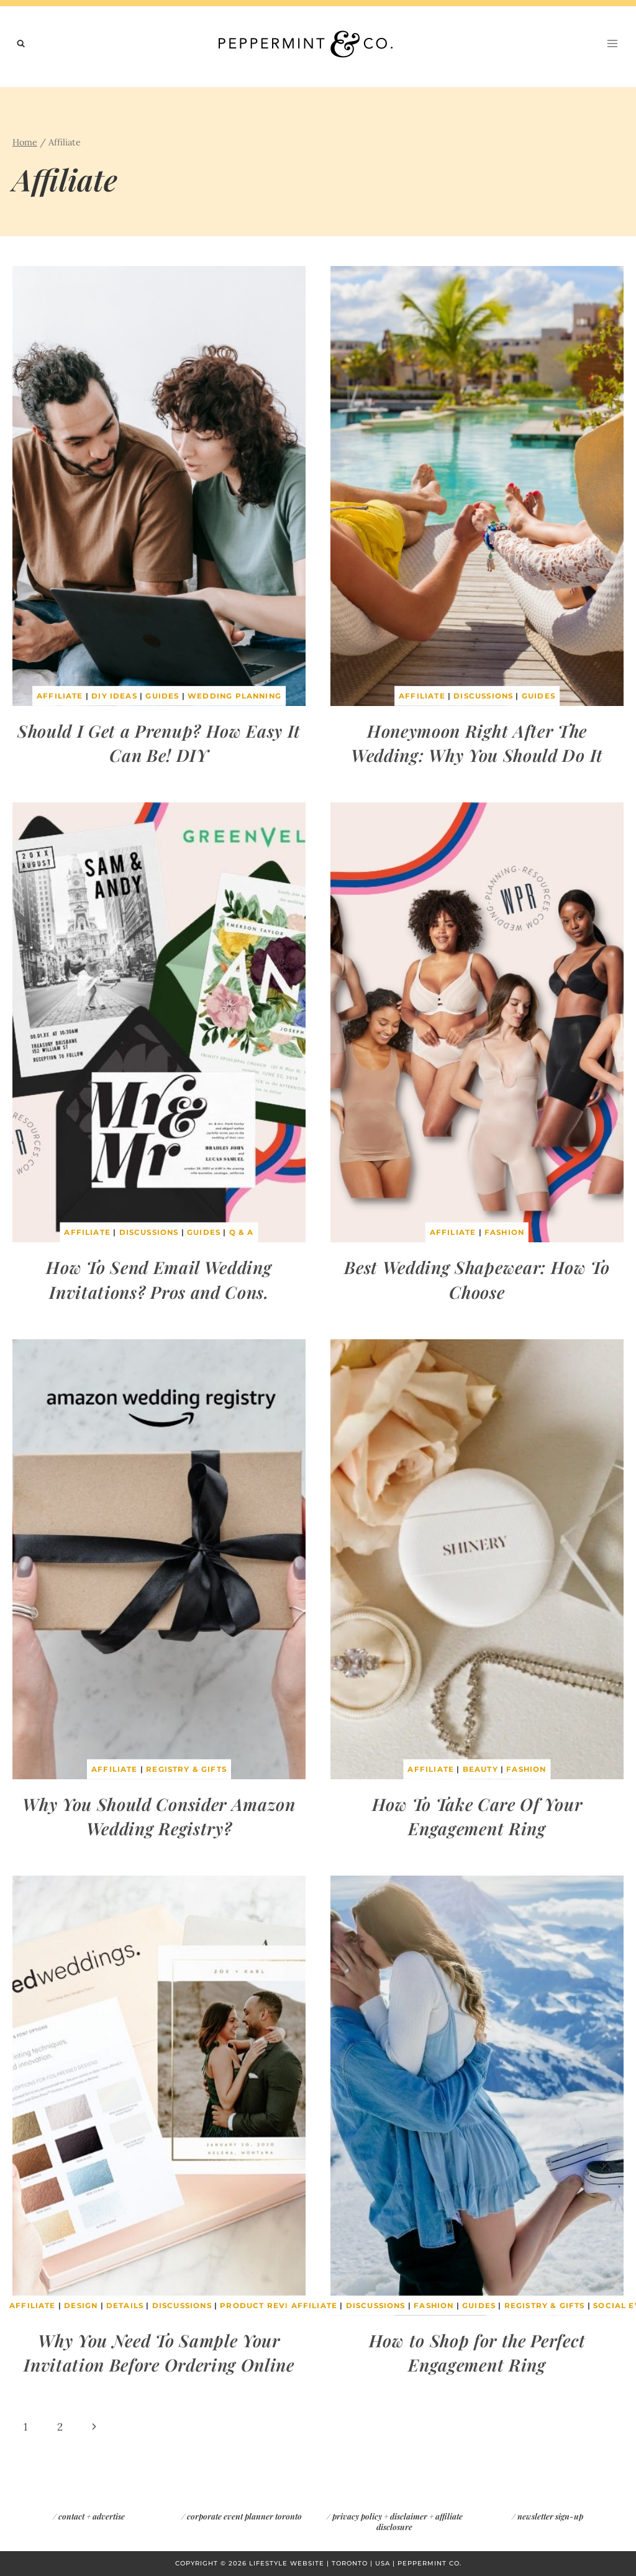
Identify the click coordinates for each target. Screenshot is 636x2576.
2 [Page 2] (60, 2427)
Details (123, 2306)
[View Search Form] (21, 43)
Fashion (504, 1232)
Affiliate (58, 696)
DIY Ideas (112, 696)
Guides (161, 696)
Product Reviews (267, 2306)
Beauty (479, 1769)
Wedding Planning (235, 696)
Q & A (243, 1232)
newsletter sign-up (550, 2516)
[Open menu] (612, 43)
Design (78, 2306)
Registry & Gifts (186, 1769)
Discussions (483, 696)
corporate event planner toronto (244, 2516)
